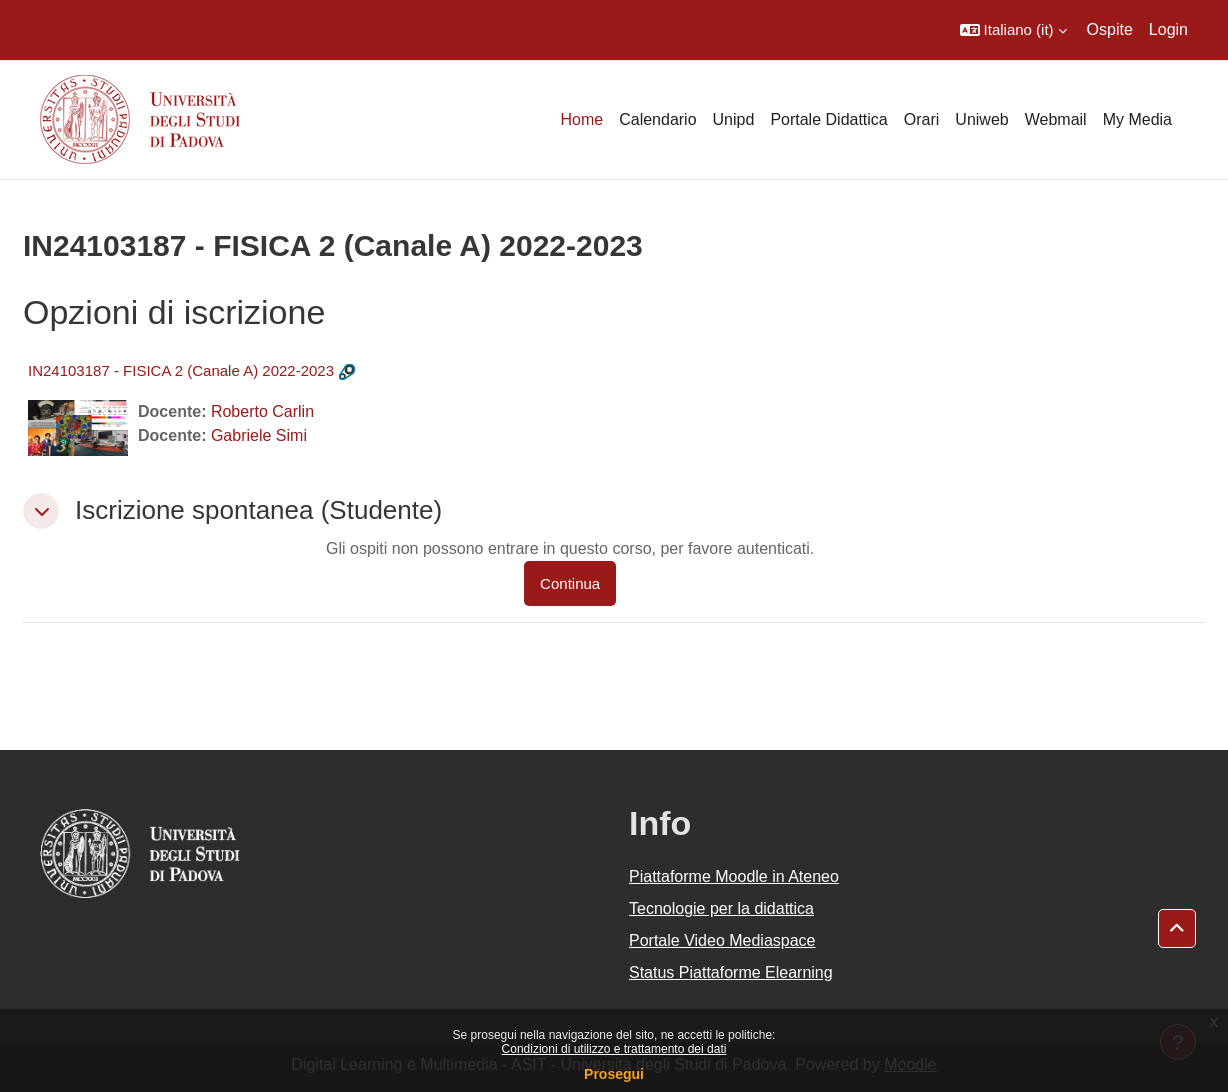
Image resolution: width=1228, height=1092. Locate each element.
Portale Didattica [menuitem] (828, 119)
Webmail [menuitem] (1056, 119)
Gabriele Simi (259, 435)
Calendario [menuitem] (657, 119)
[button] (1013, 30)
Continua (570, 583)
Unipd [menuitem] (734, 119)
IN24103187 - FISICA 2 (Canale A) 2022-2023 (181, 370)
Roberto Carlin (262, 411)
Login (1168, 29)
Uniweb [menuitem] (981, 119)
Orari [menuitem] (922, 119)
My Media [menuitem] (1137, 119)
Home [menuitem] (581, 119)
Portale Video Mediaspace (722, 940)
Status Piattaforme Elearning (731, 972)
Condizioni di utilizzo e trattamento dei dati (614, 1049)
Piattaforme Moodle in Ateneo (734, 876)
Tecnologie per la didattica (721, 908)
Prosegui (614, 1074)
